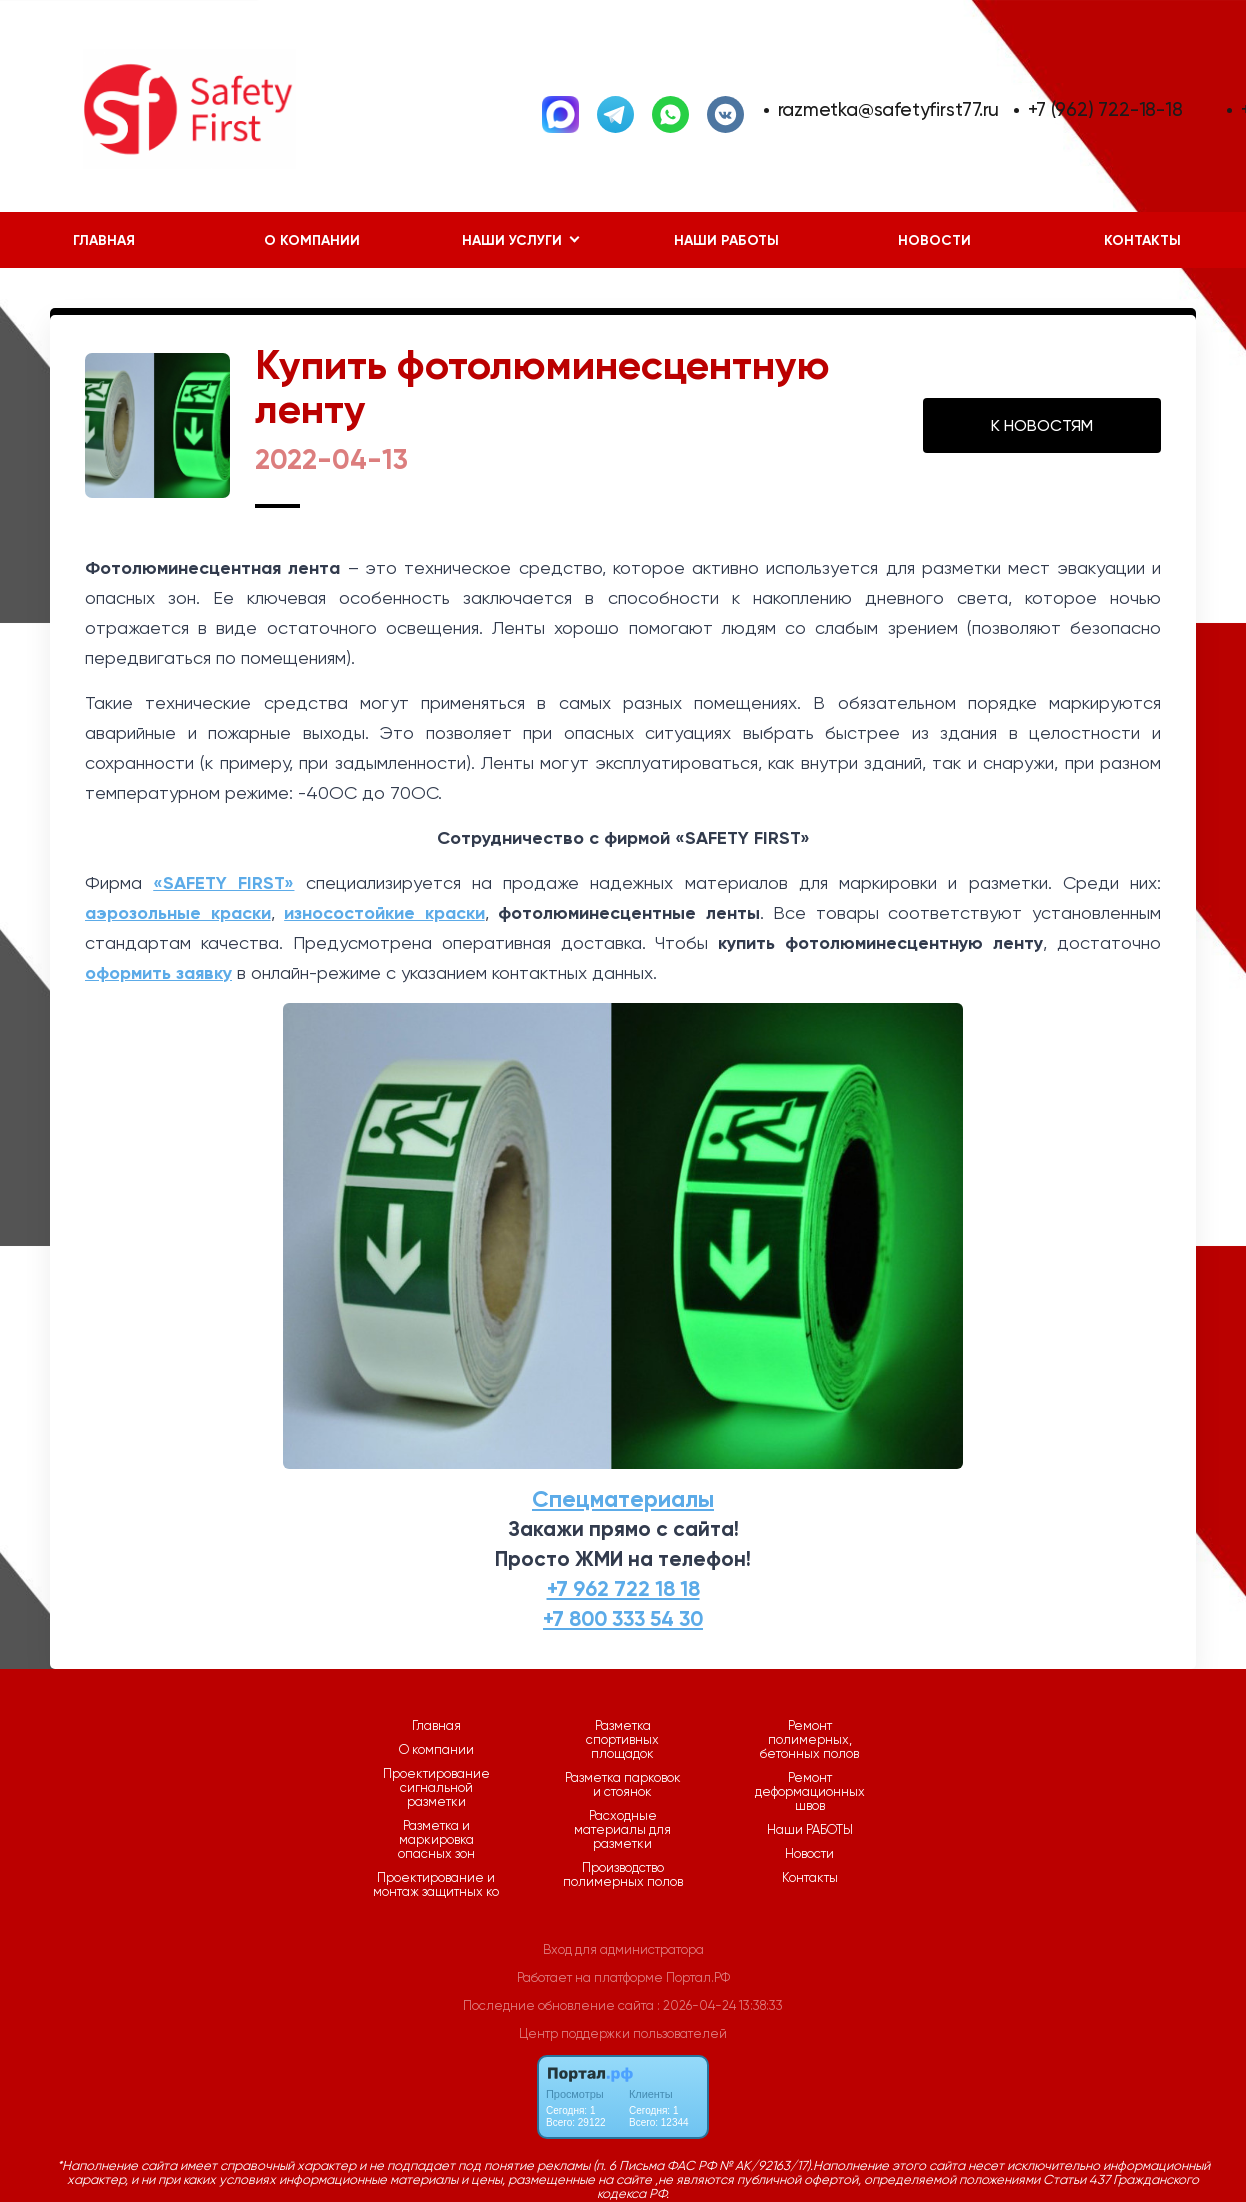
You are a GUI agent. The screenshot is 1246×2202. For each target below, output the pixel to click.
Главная (104, 240)
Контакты (810, 1878)
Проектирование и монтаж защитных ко (436, 1885)
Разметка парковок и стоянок (623, 1785)
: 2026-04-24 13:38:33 (720, 2005)
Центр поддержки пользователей (623, 2033)
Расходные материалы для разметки (622, 1830)
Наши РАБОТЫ (726, 240)
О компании (312, 240)
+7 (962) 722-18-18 (1105, 109)
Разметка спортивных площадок (622, 1740)
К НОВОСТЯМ (1042, 425)
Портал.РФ (698, 1977)
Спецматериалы (623, 1499)
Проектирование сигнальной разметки (436, 1788)
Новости (934, 240)
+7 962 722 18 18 (623, 1589)
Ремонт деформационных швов (810, 1792)
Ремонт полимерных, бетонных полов (809, 1740)
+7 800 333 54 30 (623, 1619)
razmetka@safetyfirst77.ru (889, 109)
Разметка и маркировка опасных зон (436, 1840)
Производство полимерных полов (623, 1875)
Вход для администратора (623, 1949)
